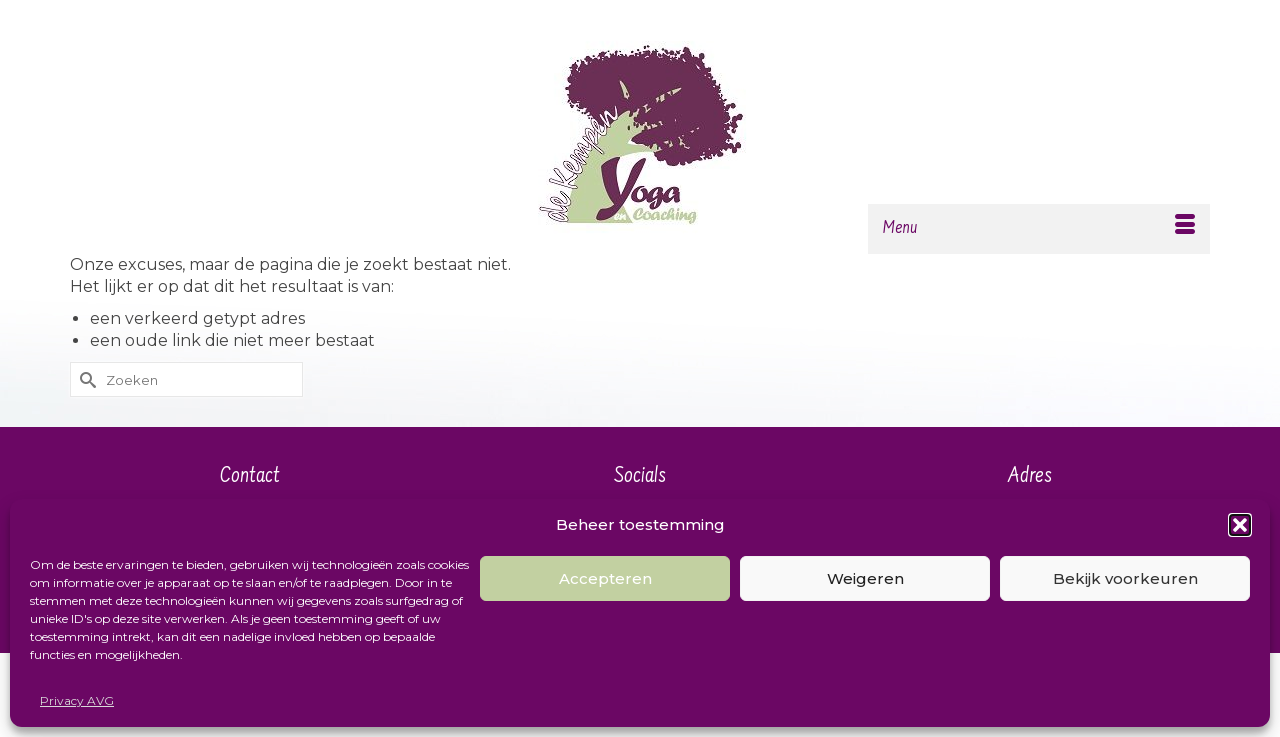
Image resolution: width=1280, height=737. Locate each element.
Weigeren (865, 578)
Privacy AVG (77, 700)
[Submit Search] (85, 379)
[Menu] (1039, 229)
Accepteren (605, 578)
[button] (1240, 525)
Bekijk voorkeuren (1125, 578)
